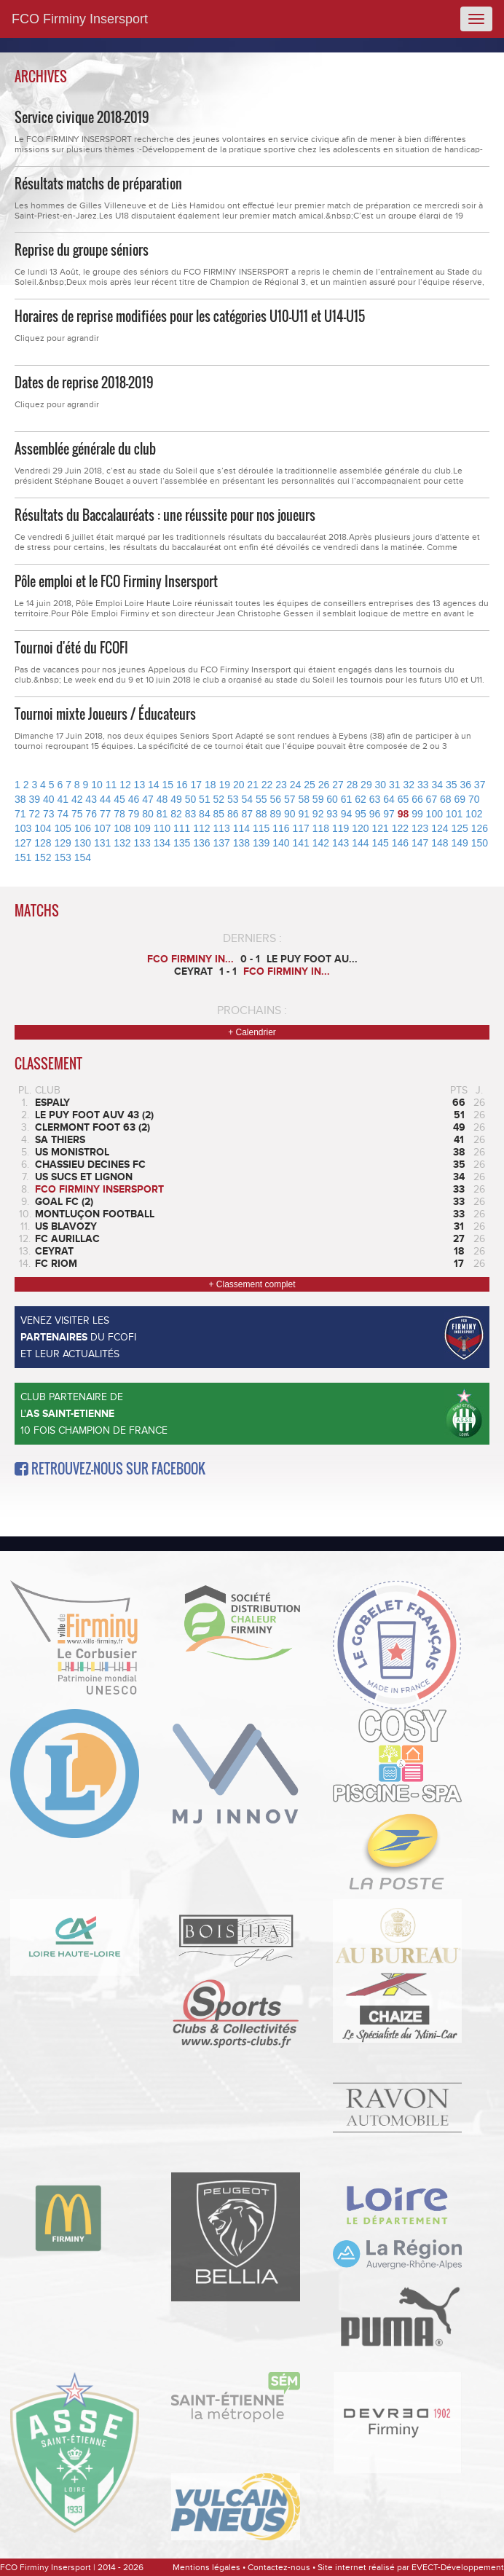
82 (176, 814)
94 (347, 814)
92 (318, 814)
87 (247, 814)
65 (403, 799)
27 (338, 784)
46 (134, 799)
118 (320, 828)
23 (281, 784)
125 (460, 828)
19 (224, 784)
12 (125, 784)
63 (375, 799)
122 (400, 828)
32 (409, 784)
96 (375, 814)
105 (63, 828)
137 (221, 843)
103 (23, 828)
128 (42, 843)
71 (20, 814)
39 (34, 799)
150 (479, 843)
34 (437, 784)
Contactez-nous (279, 2567)
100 (434, 814)
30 (381, 784)
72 (34, 814)
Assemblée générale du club (85, 448)
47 (148, 799)
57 (290, 799)
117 (301, 828)
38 (20, 799)
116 (280, 828)
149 (460, 843)
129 (63, 843)
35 (451, 784)
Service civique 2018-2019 (82, 117)
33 (423, 784)
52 (219, 799)
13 (140, 784)
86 (233, 814)
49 (176, 799)
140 (280, 843)
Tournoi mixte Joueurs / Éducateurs (105, 713)
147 (420, 843)
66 (417, 799)
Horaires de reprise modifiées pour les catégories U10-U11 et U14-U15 (190, 316)
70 (474, 799)
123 (420, 828)
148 (439, 843)
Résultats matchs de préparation (98, 183)
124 (439, 828)
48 (162, 799)
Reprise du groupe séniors (82, 249)
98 (403, 814)
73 (49, 814)
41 (62, 799)
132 (122, 843)
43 (91, 799)
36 (465, 784)
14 (154, 784)
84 (204, 814)
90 (290, 814)
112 (201, 828)
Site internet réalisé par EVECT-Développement (411, 2567)
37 (480, 784)
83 (191, 814)
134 (162, 843)
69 (460, 799)
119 (340, 828)
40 (49, 799)
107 (102, 828)
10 (97, 784)
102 (473, 814)
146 (400, 843)
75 (77, 814)
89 (275, 814)
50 (191, 799)
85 (219, 814)
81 (162, 814)
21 (253, 784)
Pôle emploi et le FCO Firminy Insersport (116, 581)
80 (148, 814)
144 (360, 843)
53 (233, 799)
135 (181, 843)
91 (304, 814)
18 (210, 784)
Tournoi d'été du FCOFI (71, 647)
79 (134, 814)
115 (261, 828)
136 (201, 843)
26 (324, 784)
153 (63, 857)
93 (332, 814)
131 (102, 843)
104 (42, 828)
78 (119, 814)
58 (304, 799)
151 (23, 857)
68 (446, 799)
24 (296, 784)
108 (122, 828)
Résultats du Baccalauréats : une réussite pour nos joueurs (165, 515)
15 (168, 784)
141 (301, 843)
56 (275, 799)
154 (82, 857)
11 (111, 784)
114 (241, 828)
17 (196, 784)
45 (119, 799)
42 (77, 799)
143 (340, 843)
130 (82, 843)
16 (182, 784)
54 (247, 799)
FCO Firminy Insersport (80, 19)
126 (479, 828)
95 (360, 814)
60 (332, 799)
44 (105, 799)
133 (142, 843)
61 (347, 799)
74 (62, 814)
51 (204, 799)
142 (320, 843)
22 (267, 784)
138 (241, 843)
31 (395, 784)
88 (261, 814)
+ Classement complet (251, 1284)
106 (82, 828)
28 (352, 784)
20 (239, 784)
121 (380, 828)
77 (105, 814)
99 (417, 814)
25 (309, 784)
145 (380, 843)
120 (360, 828)
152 (42, 857)
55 (261, 799)
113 (221, 828)
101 (454, 814)
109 (142, 828)
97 (389, 814)
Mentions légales (206, 2567)
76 (91, 814)
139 (261, 843)
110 (162, 828)
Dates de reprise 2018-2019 (84, 382)
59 (318, 799)
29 (366, 784)
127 (23, 843)
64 (389, 799)
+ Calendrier (252, 1032)
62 (360, 799)
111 (181, 828)
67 (432, 799)
